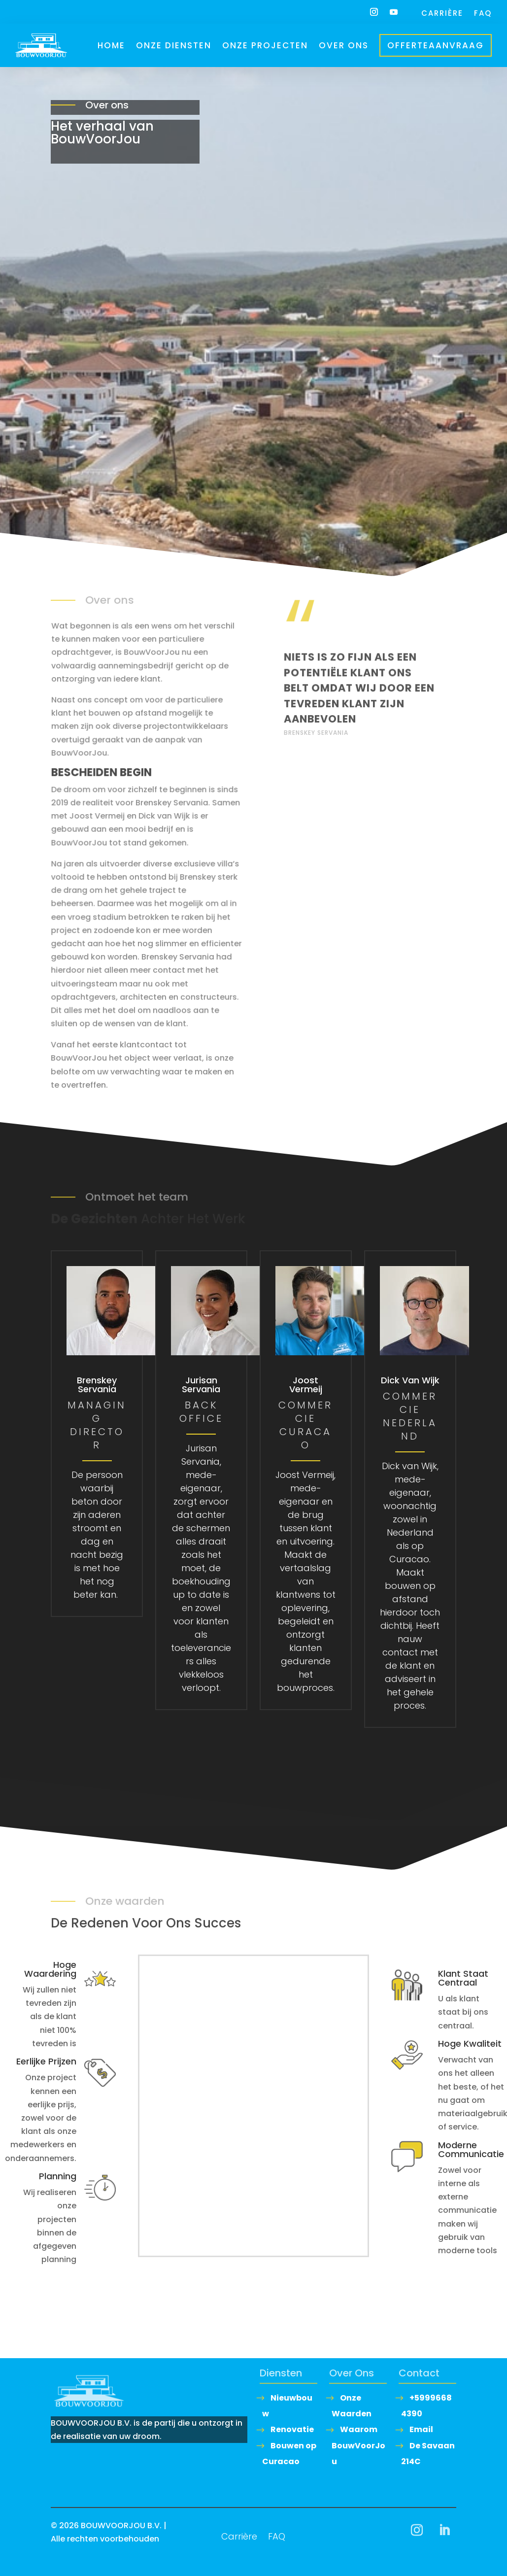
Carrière (442, 14)
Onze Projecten (265, 45)
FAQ (483, 14)
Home (111, 45)
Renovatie (292, 2429)
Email (421, 2429)
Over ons (344, 45)
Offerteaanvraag (435, 45)
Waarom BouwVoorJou (358, 2445)
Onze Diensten (173, 45)
